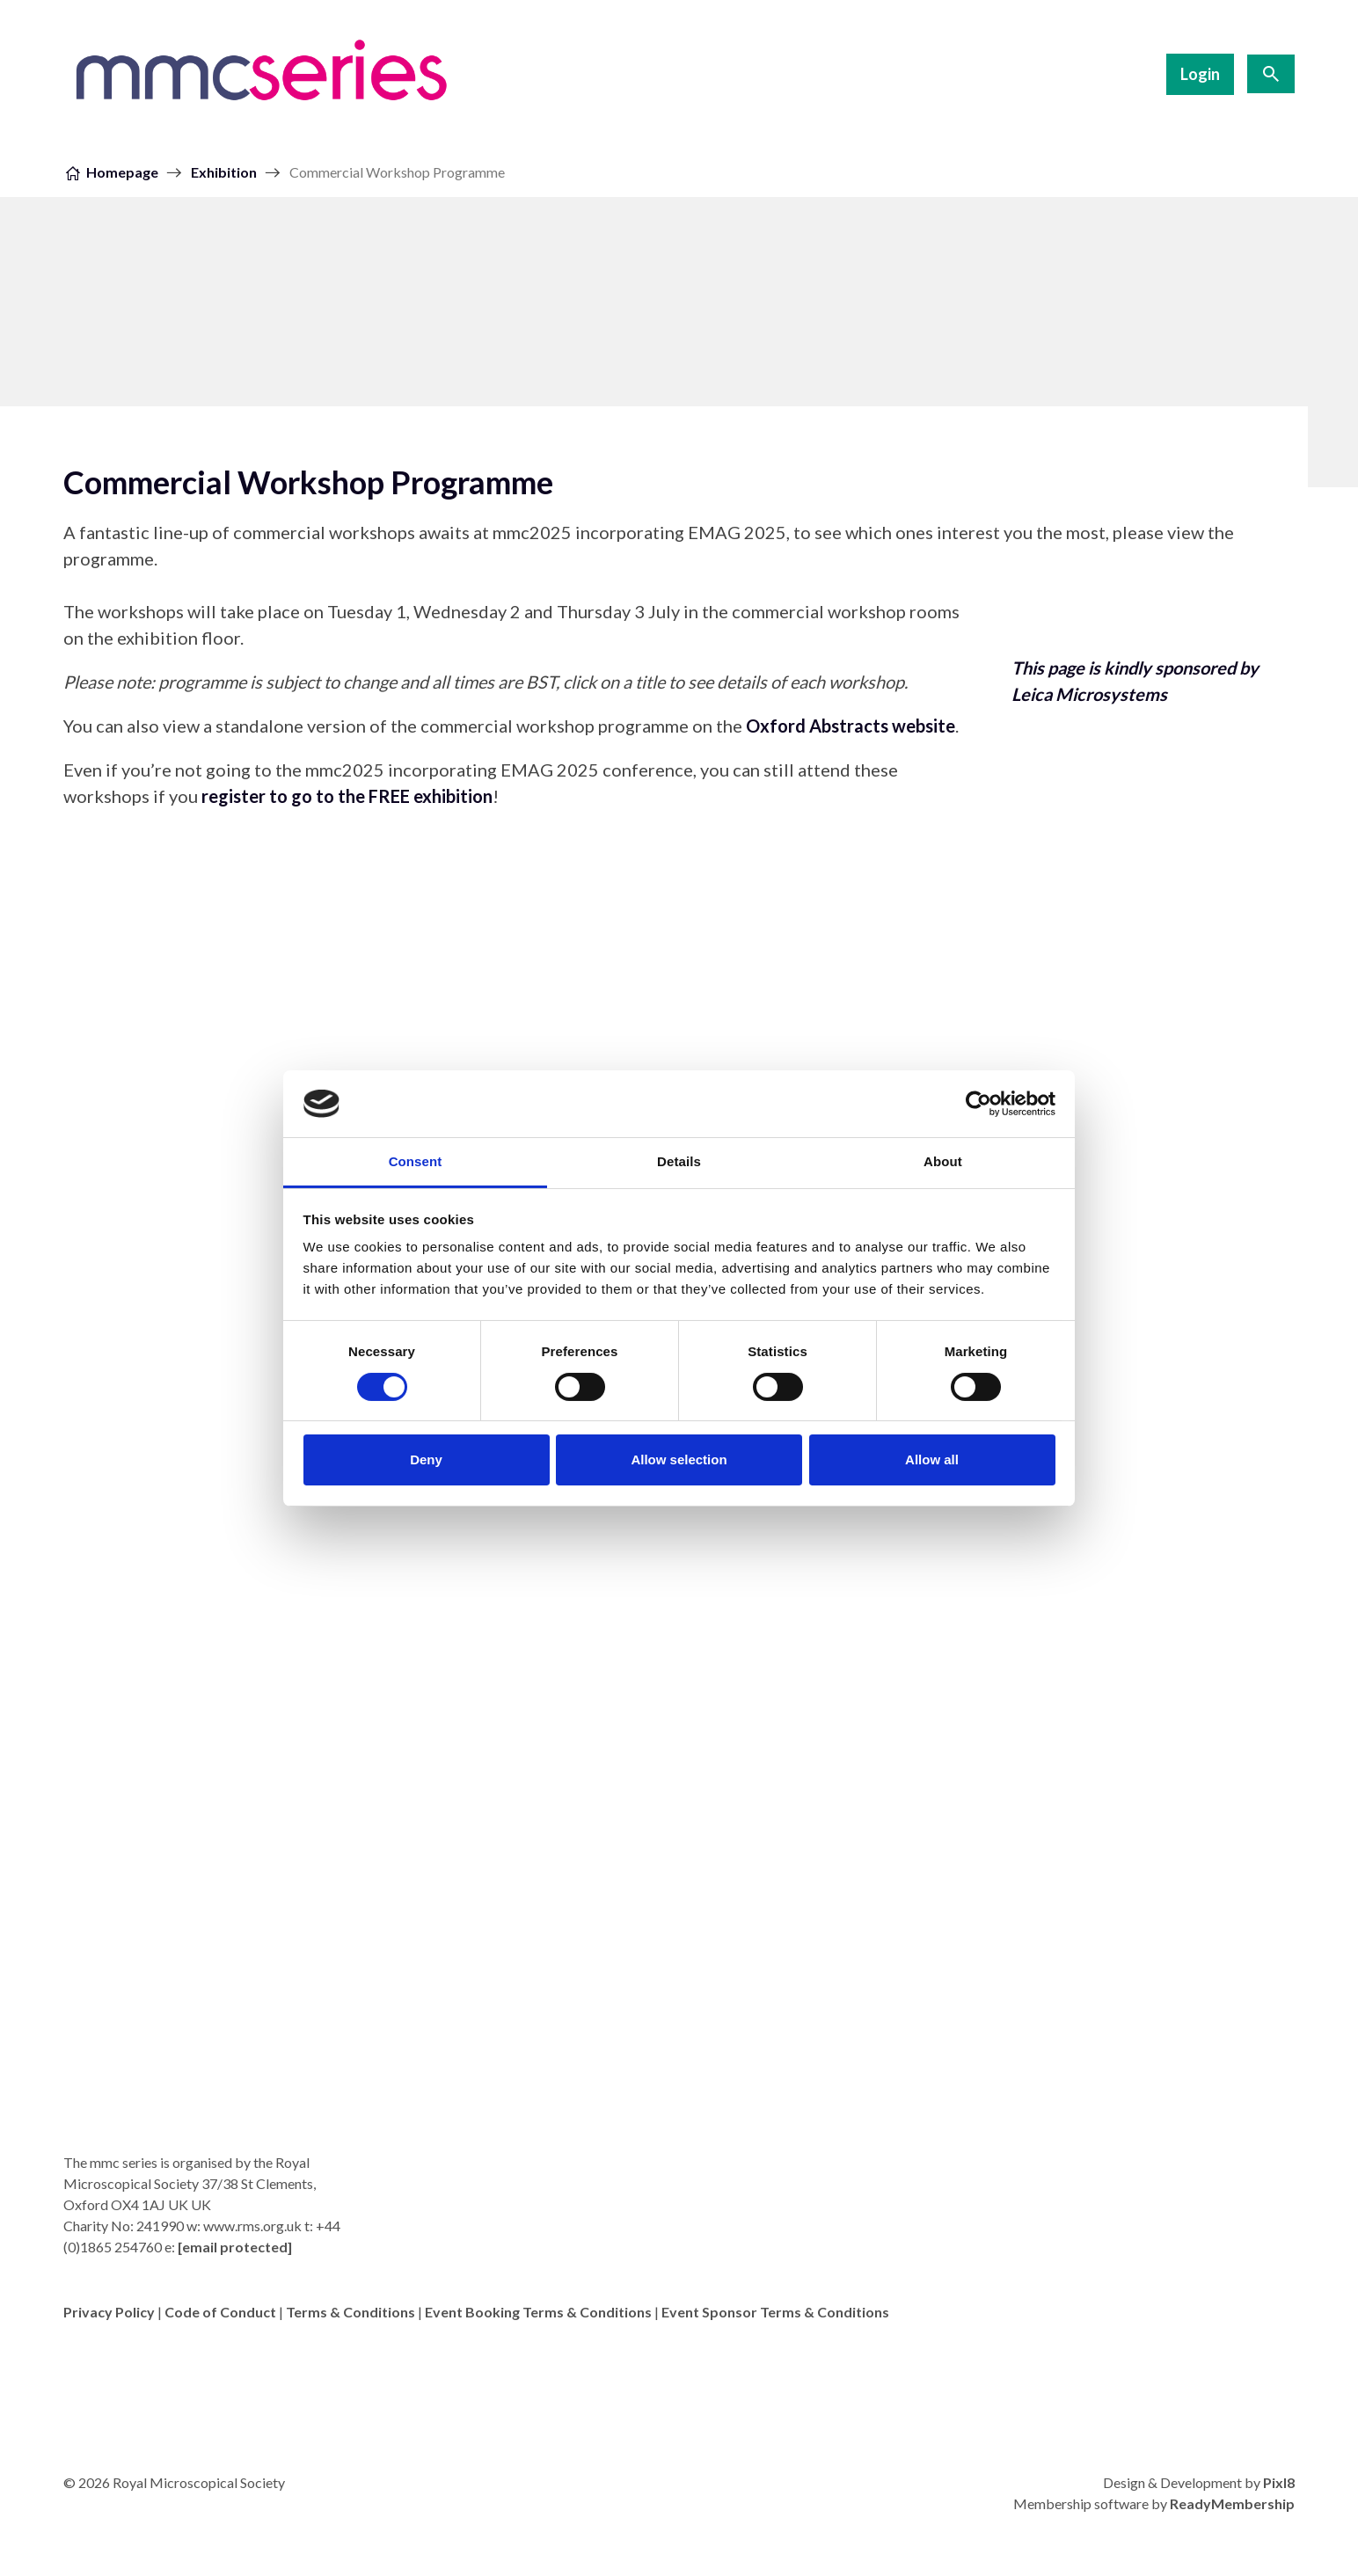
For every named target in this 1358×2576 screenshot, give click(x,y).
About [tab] (943, 1161)
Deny (426, 1459)
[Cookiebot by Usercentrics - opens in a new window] (978, 1104)
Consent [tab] (415, 1161)
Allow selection (678, 1459)
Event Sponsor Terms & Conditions (775, 2311)
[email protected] (235, 2246)
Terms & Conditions (350, 2311)
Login (1200, 74)
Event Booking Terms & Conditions (538, 2311)
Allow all (932, 1459)
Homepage (122, 172)
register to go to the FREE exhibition (347, 795)
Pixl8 (1279, 2482)
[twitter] (1277, 2357)
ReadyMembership (1232, 2503)
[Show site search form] (1271, 74)
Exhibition (224, 172)
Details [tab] (679, 1161)
